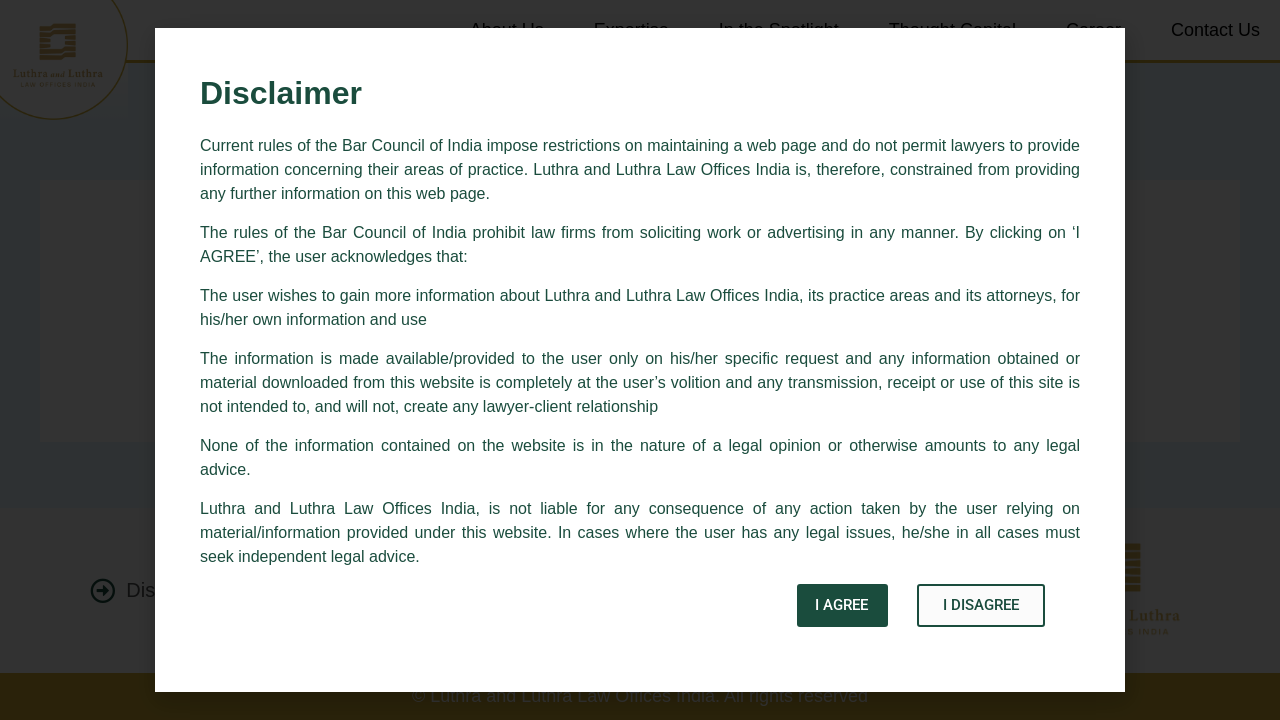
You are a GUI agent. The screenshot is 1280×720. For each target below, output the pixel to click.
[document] (640, 360)
